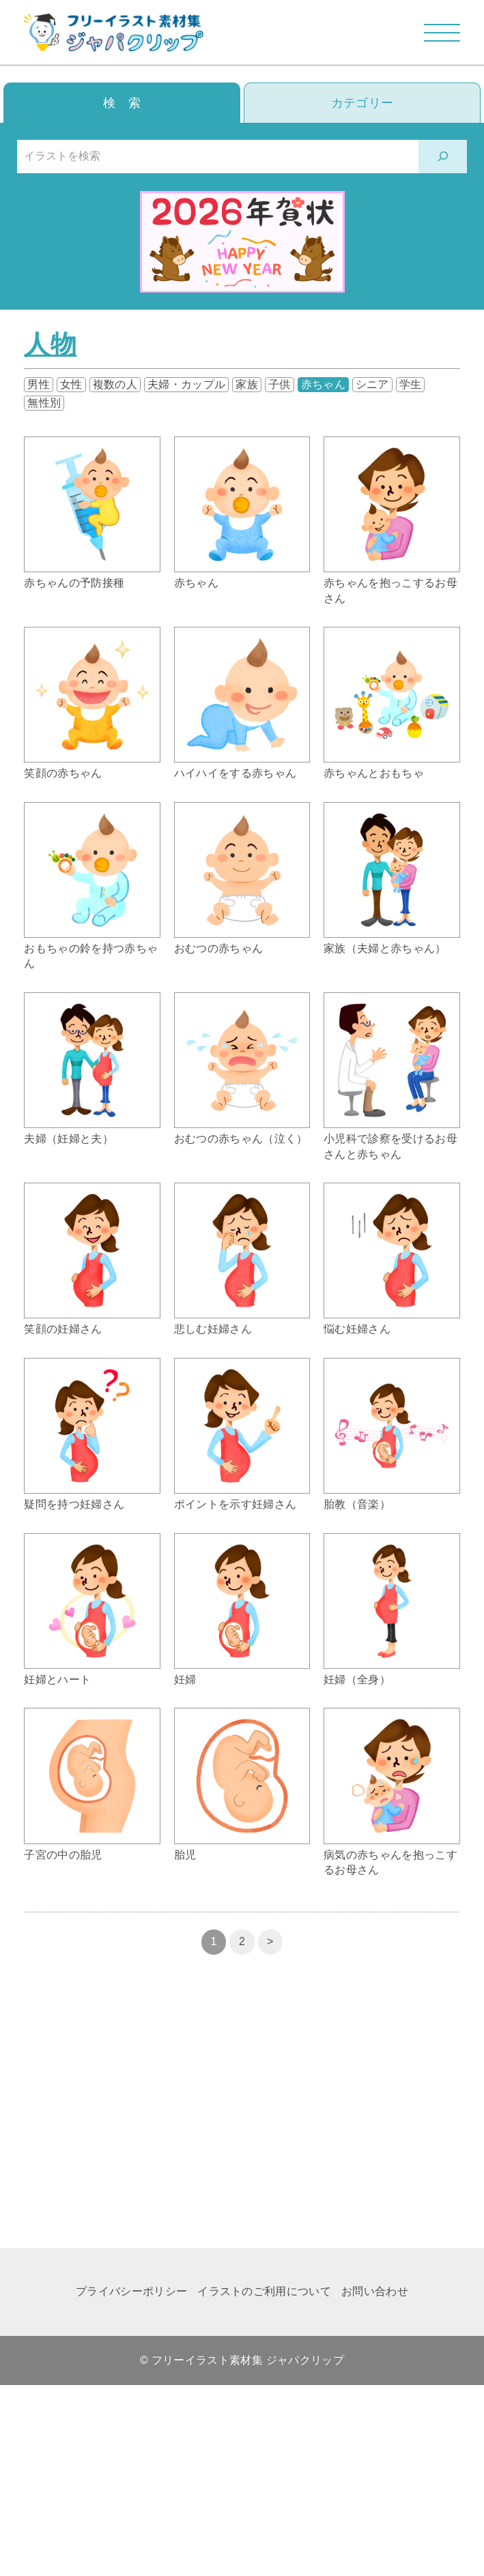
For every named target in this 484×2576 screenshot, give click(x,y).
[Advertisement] (241, 2118)
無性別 (44, 403)
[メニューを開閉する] (442, 32)
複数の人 (115, 384)
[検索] (442, 156)
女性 (71, 384)
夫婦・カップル (186, 384)
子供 (279, 384)
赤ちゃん (323, 384)
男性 (38, 384)
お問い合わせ (374, 2291)
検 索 (122, 103)
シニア (372, 384)
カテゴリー (362, 103)
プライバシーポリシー (131, 2291)
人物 (50, 344)
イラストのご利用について (264, 2291)
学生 (410, 384)
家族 (247, 384)
